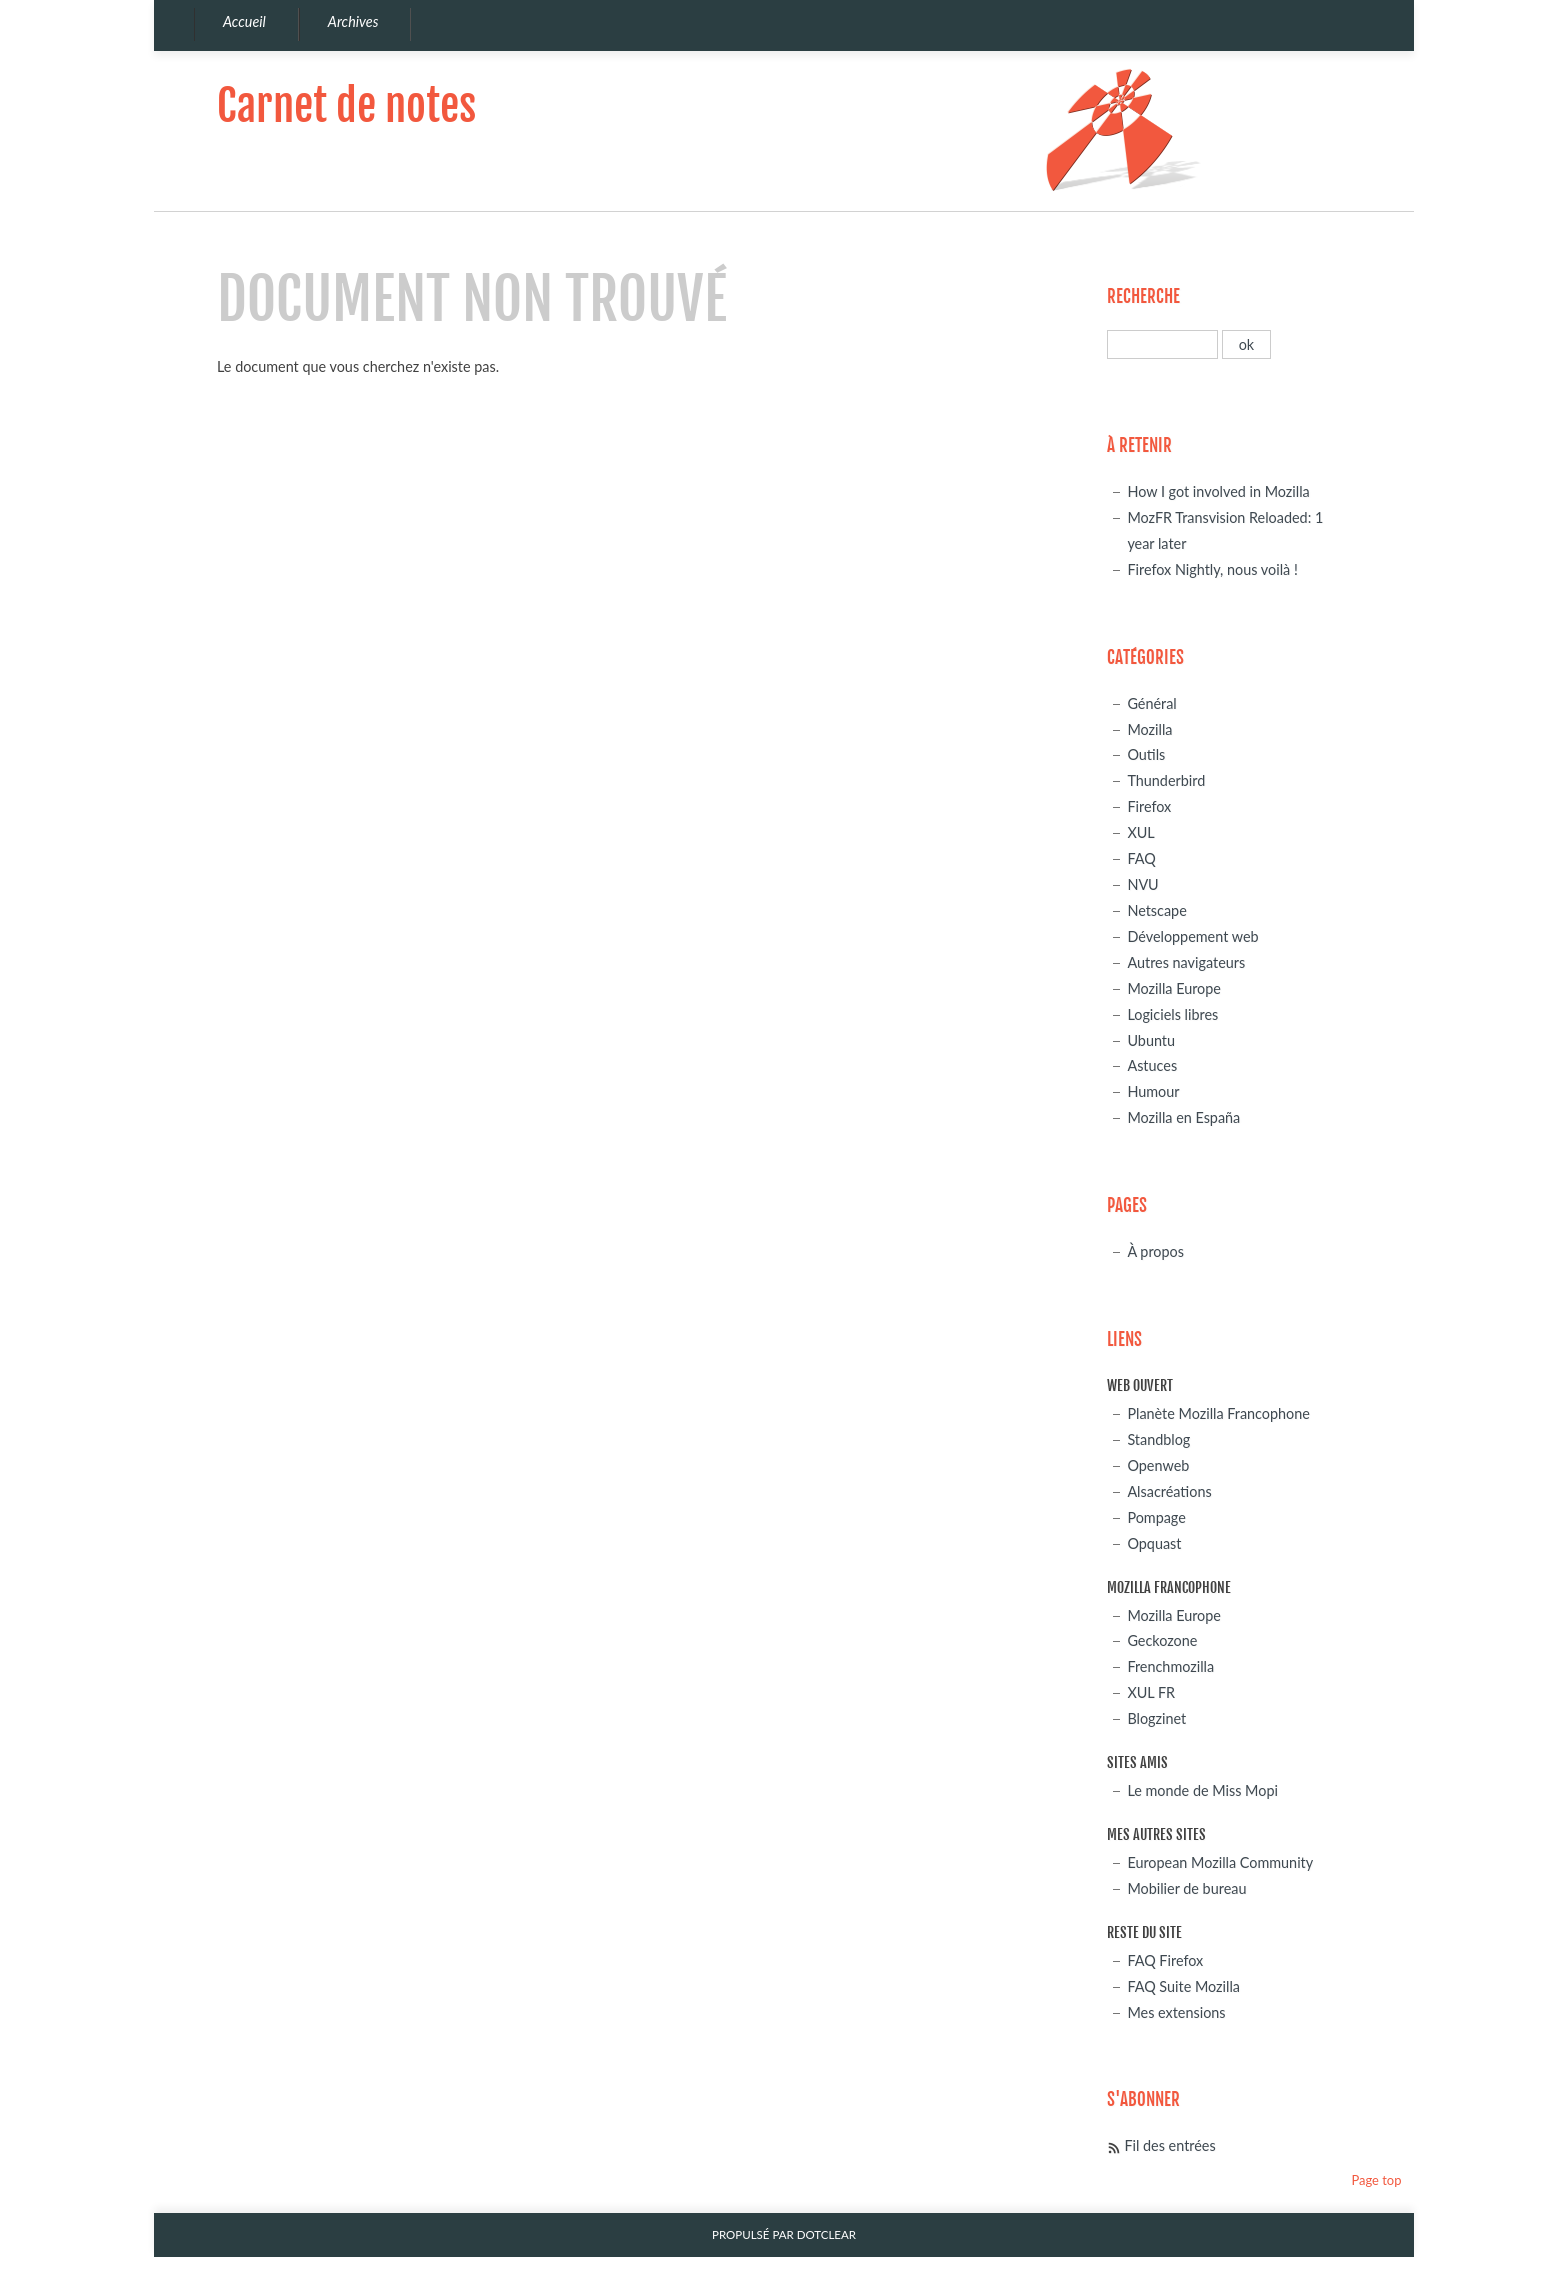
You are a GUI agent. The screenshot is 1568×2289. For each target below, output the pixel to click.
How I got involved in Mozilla (1218, 491)
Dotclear (826, 2234)
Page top (1376, 2180)
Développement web (1192, 936)
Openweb (1158, 1465)
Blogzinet (1156, 1718)
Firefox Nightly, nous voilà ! (1212, 569)
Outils (1146, 754)
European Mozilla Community (1220, 1862)
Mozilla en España (1183, 1117)
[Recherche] (1162, 344)
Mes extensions (1176, 2012)
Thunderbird (1166, 780)
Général (1151, 703)
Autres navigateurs (1186, 962)
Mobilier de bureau (1186, 1888)
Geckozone (1162, 1640)
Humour (1153, 1091)
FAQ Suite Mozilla (1183, 1986)
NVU (1142, 884)
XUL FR (1151, 1692)
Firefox (1149, 806)
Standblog (1158, 1439)
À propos (1155, 1251)
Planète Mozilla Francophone (1218, 1413)
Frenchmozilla (1170, 1666)
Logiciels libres (1172, 1014)
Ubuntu (1151, 1040)
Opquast (1154, 1543)
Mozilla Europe (1174, 988)
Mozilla (1149, 729)
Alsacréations (1169, 1491)
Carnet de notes (346, 105)
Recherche (1143, 296)
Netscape (1156, 910)
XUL (1140, 832)
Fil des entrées (1169, 2145)
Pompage (1156, 1517)
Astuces (1152, 1065)
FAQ (1141, 858)
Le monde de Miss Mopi (1202, 1790)
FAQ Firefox (1165, 1960)
